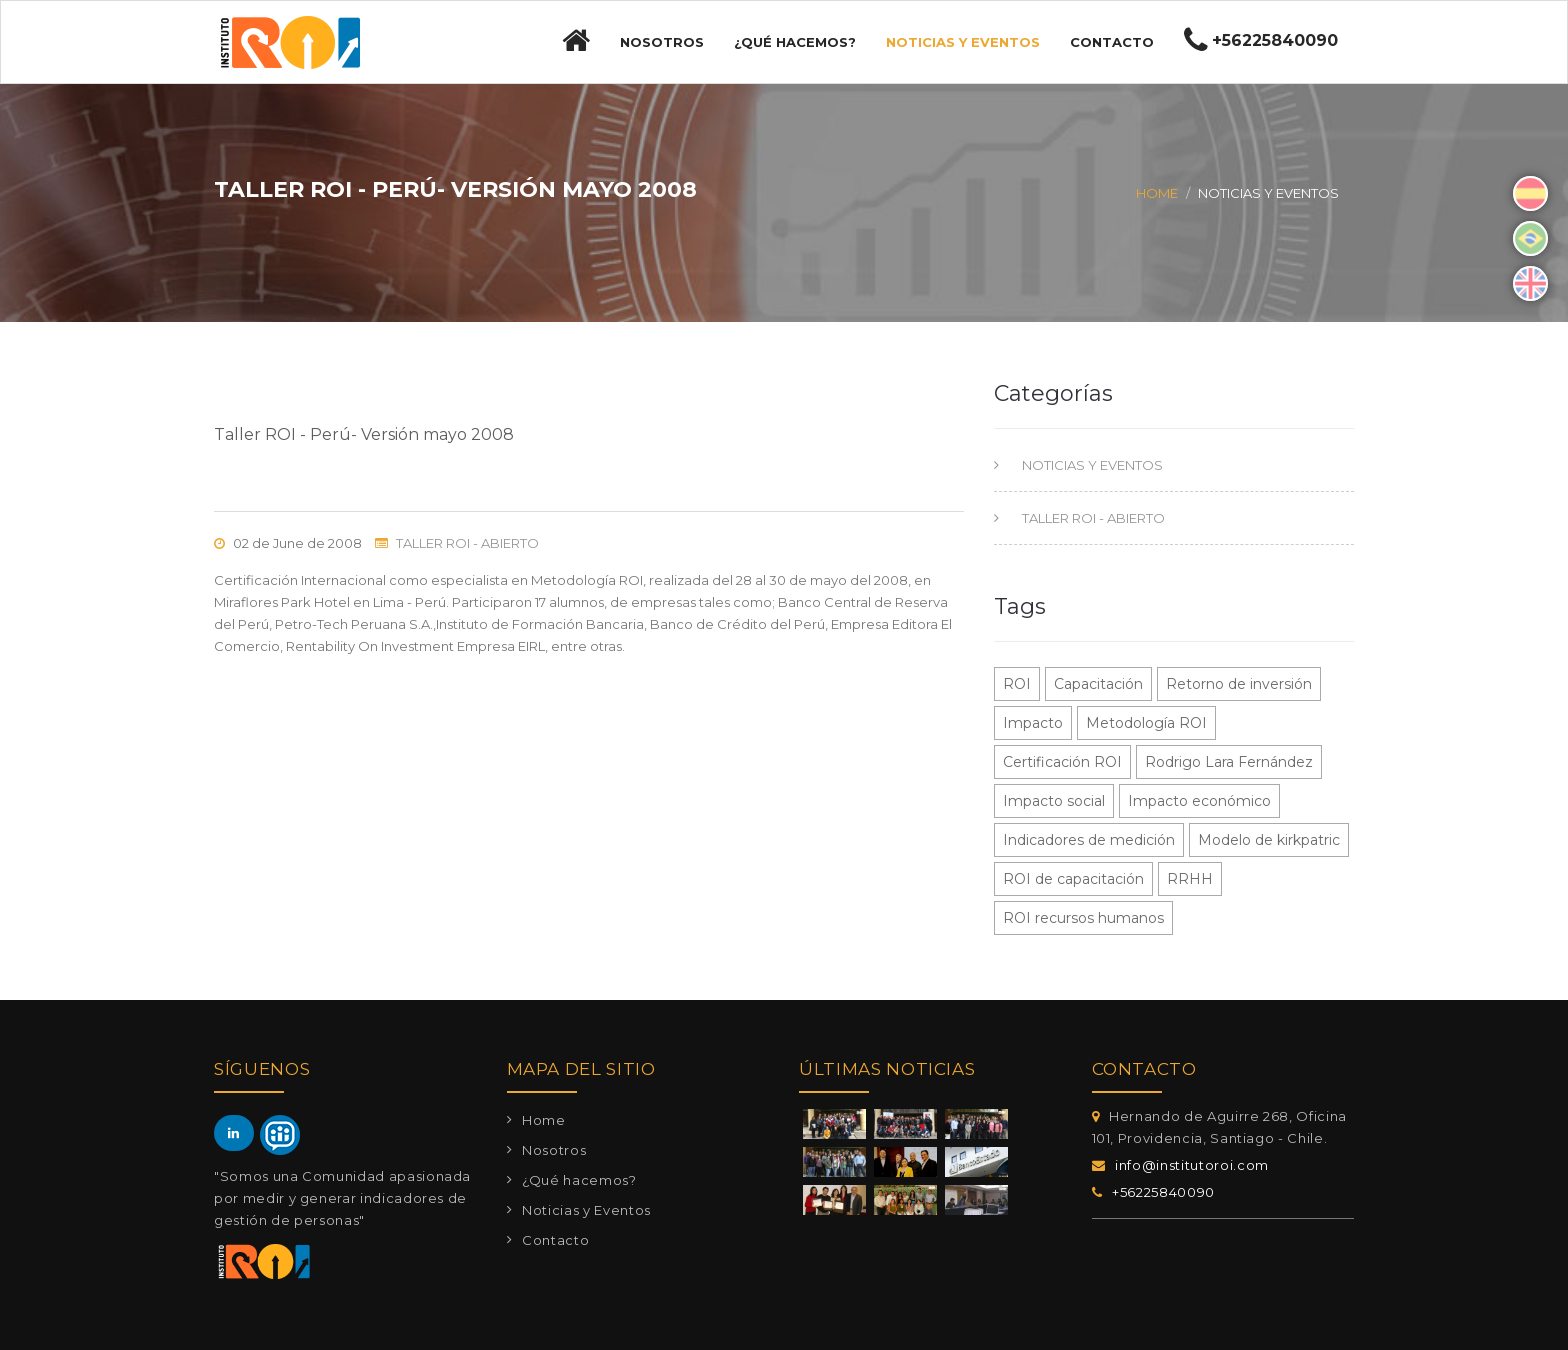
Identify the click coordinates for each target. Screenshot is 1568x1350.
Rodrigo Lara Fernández (1229, 762)
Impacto (1033, 723)
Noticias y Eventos (963, 42)
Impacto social (1054, 801)
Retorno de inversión (1239, 684)
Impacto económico (1199, 801)
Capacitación (1098, 684)
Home (1157, 193)
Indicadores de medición (1089, 840)
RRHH (1190, 879)
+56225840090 (1163, 1192)
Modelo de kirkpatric (1269, 840)
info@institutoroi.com (1192, 1165)
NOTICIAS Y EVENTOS (1091, 465)
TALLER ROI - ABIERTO (467, 543)
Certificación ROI (1062, 762)
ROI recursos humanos (1083, 918)
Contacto (1112, 42)
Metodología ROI (1146, 723)
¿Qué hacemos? (795, 42)
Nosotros (662, 42)
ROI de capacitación (1073, 879)
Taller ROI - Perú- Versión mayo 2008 (364, 434)
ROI (1017, 684)
